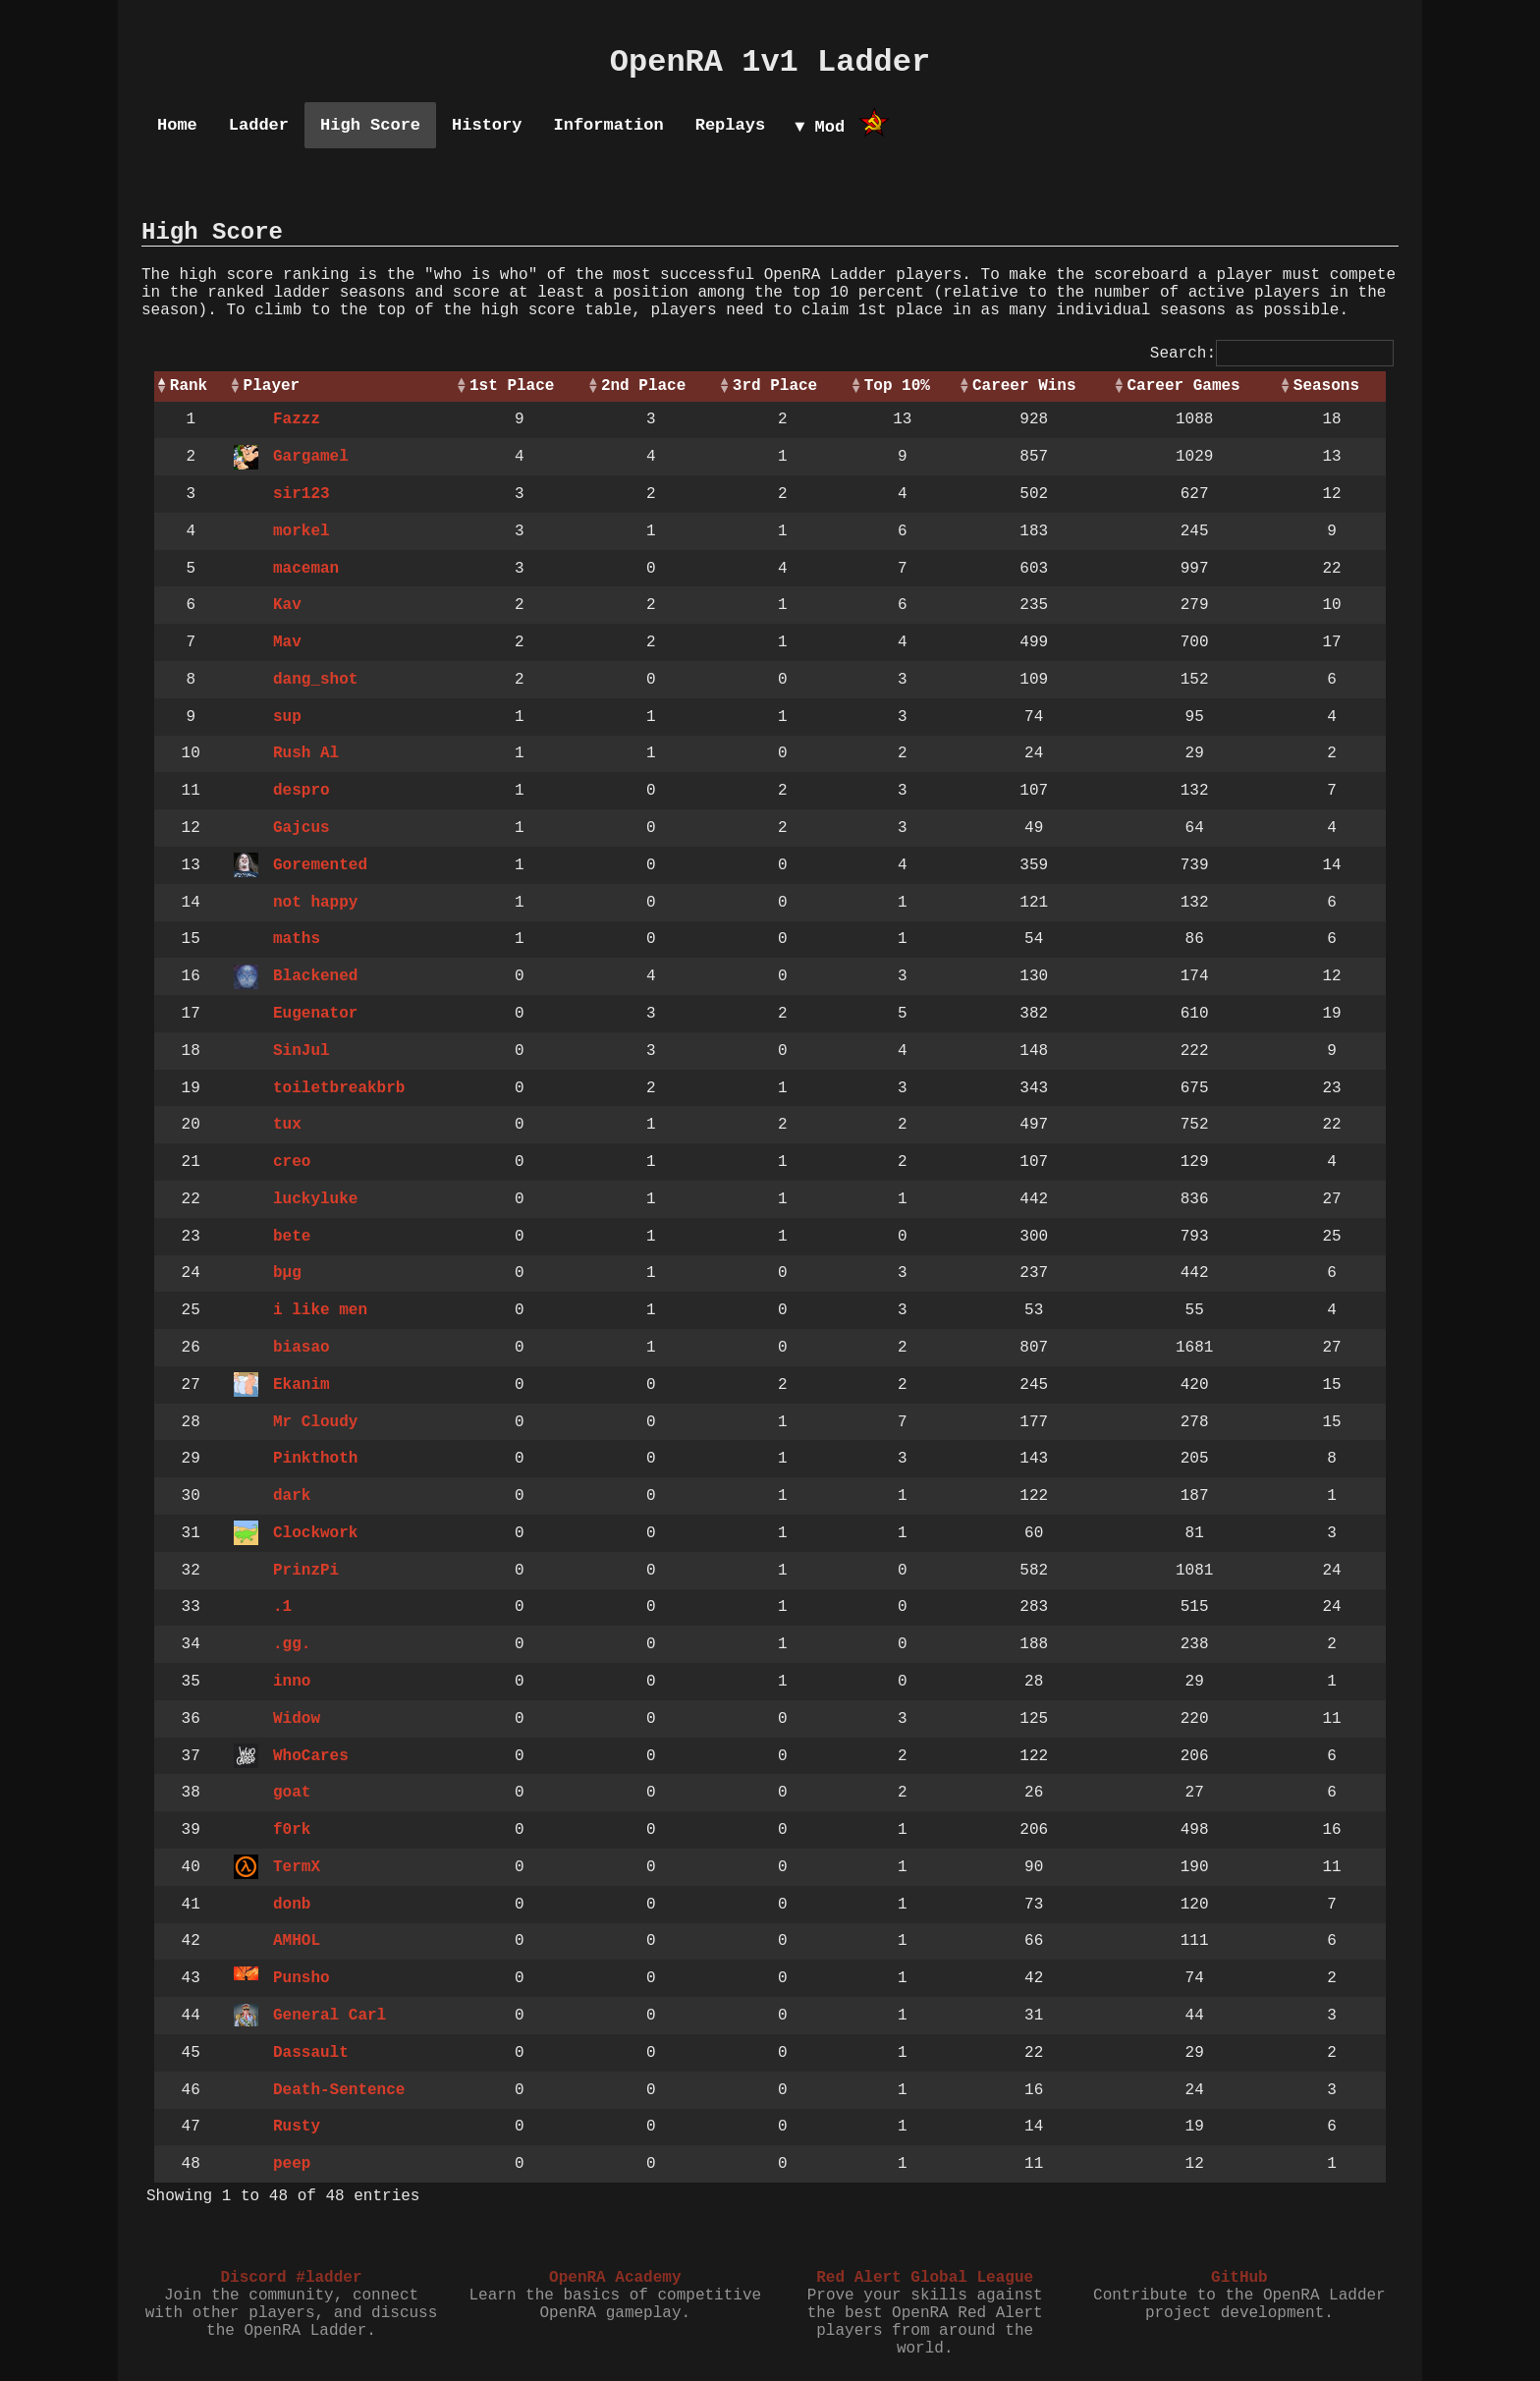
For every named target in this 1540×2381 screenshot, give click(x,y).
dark (291, 1496)
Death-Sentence (339, 2090)
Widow (296, 1719)
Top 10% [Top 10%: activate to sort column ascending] (897, 386)
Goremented (320, 865)
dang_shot (315, 680)
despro (301, 791)
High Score (370, 125)
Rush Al (306, 753)
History (487, 125)
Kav (287, 605)
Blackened (315, 976)
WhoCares (311, 1756)
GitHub (1239, 2278)
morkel (301, 531)
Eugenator (315, 1014)
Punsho (301, 1978)
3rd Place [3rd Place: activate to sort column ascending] (775, 386)
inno (291, 1681)
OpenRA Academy (615, 2278)
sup (287, 717)
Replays (730, 125)
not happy (315, 903)
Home (177, 125)
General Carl (329, 2015)
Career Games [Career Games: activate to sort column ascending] (1183, 386)
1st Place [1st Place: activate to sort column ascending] (511, 386)
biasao (301, 1348)
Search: (1272, 353)
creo (291, 1162)
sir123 (301, 494)
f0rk (291, 1830)
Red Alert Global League (924, 2278)
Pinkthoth (315, 1458)
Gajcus (301, 828)
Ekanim (301, 1385)
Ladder (259, 125)
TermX (296, 1867)
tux (287, 1125)
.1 (282, 1607)
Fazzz (296, 419)
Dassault (311, 2053)
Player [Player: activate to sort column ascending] (272, 386)
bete (291, 1237)
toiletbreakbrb (339, 1088)
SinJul (301, 1051)
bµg (287, 1273)
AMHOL (296, 1941)
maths (296, 939)
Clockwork (315, 1533)
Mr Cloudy (315, 1422)
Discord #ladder (290, 2278)
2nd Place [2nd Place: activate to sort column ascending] (643, 386)
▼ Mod (820, 127)
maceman (306, 569)
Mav (287, 642)
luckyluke (315, 1199)
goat (291, 1792)
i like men (320, 1310)
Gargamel (311, 457)
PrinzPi (306, 1570)
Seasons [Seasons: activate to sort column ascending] (1326, 386)
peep (291, 2164)
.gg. (291, 1644)
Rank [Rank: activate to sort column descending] (188, 386)
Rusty (296, 2126)
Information (608, 125)
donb (291, 1904)
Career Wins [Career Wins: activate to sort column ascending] (1024, 386)
